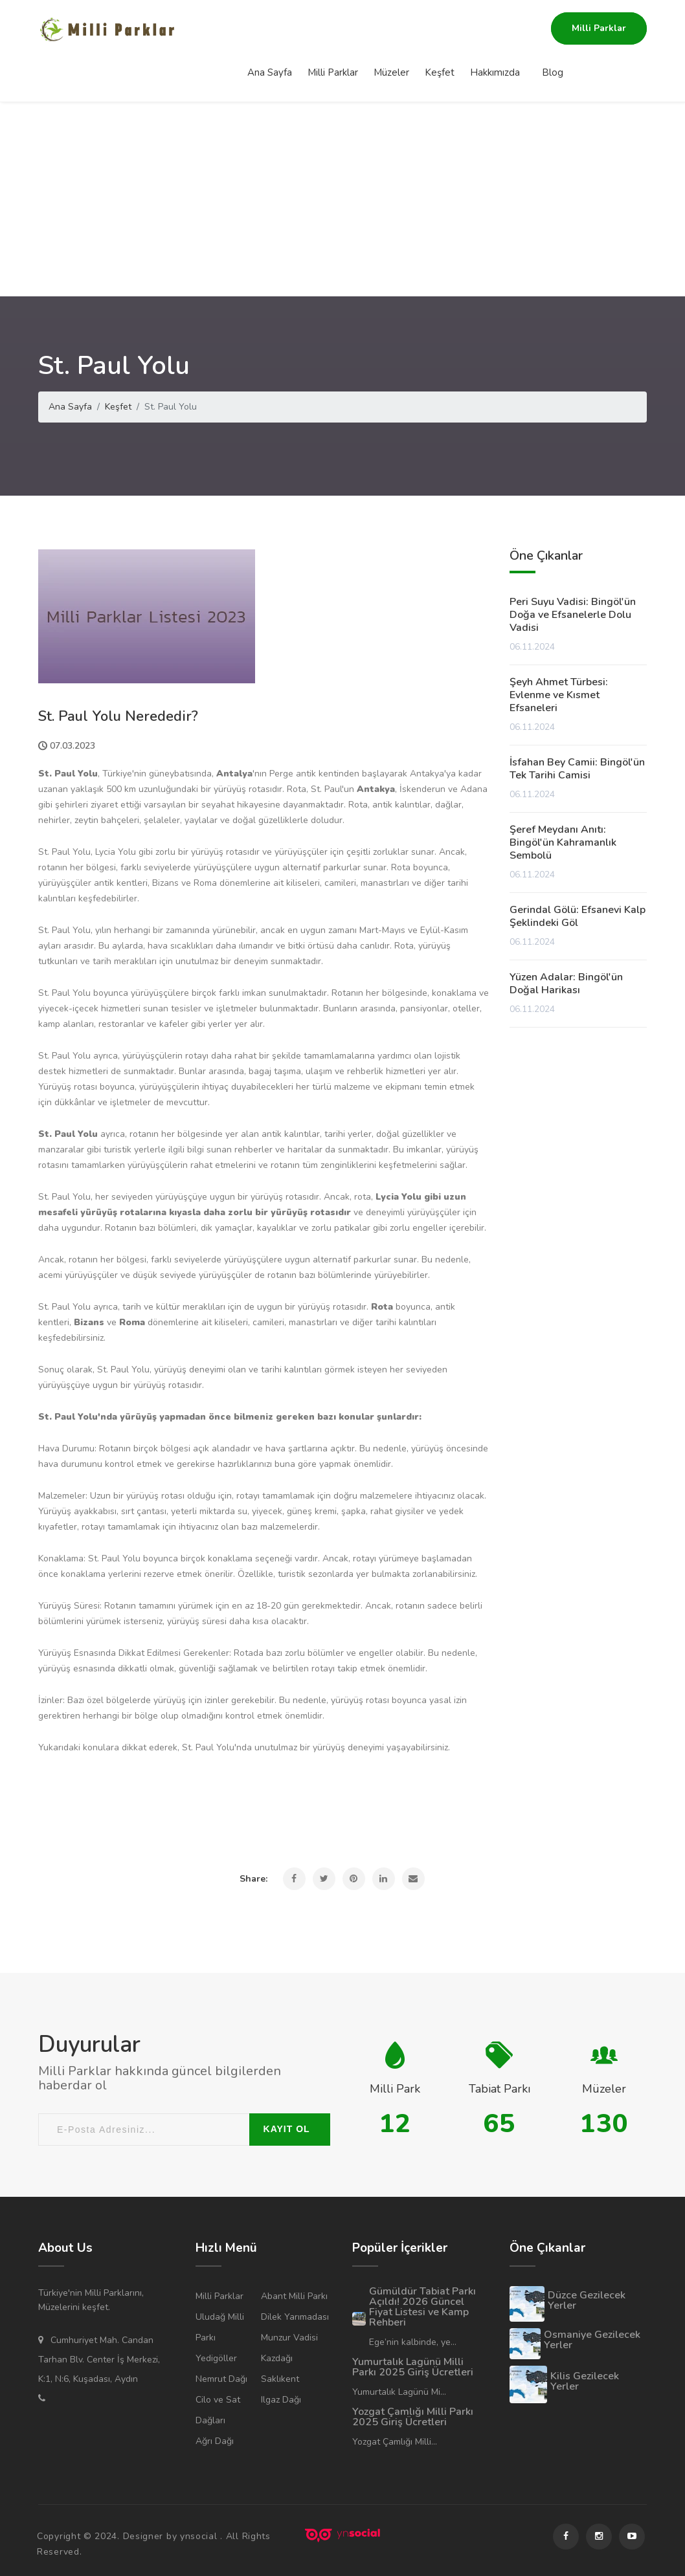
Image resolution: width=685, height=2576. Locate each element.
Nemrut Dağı (221, 2379)
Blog (552, 29)
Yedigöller (216, 2358)
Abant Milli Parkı (294, 2296)
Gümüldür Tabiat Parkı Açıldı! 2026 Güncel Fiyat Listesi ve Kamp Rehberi (422, 2306)
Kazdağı (277, 2358)
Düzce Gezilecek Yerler (586, 2300)
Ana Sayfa (269, 29)
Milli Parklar (333, 29)
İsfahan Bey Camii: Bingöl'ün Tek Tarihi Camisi (577, 768)
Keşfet (440, 29)
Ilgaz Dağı (281, 2400)
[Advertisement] (342, 199)
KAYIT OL (287, 2129)
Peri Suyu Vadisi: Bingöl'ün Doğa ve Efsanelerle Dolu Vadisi (573, 615)
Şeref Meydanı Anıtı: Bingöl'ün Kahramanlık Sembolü (563, 842)
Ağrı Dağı (215, 2441)
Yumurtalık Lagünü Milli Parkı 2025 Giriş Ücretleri (412, 2367)
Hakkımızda (495, 29)
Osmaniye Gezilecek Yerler (592, 2340)
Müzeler (391, 29)
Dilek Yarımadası (295, 2317)
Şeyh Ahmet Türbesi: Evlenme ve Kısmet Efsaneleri (559, 695)
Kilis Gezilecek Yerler (584, 2381)
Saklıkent (280, 2379)
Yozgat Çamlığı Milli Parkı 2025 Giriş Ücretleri (412, 2417)
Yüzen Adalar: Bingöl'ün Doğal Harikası (566, 983)
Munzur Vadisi (289, 2337)
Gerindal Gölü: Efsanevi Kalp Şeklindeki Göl (578, 916)
